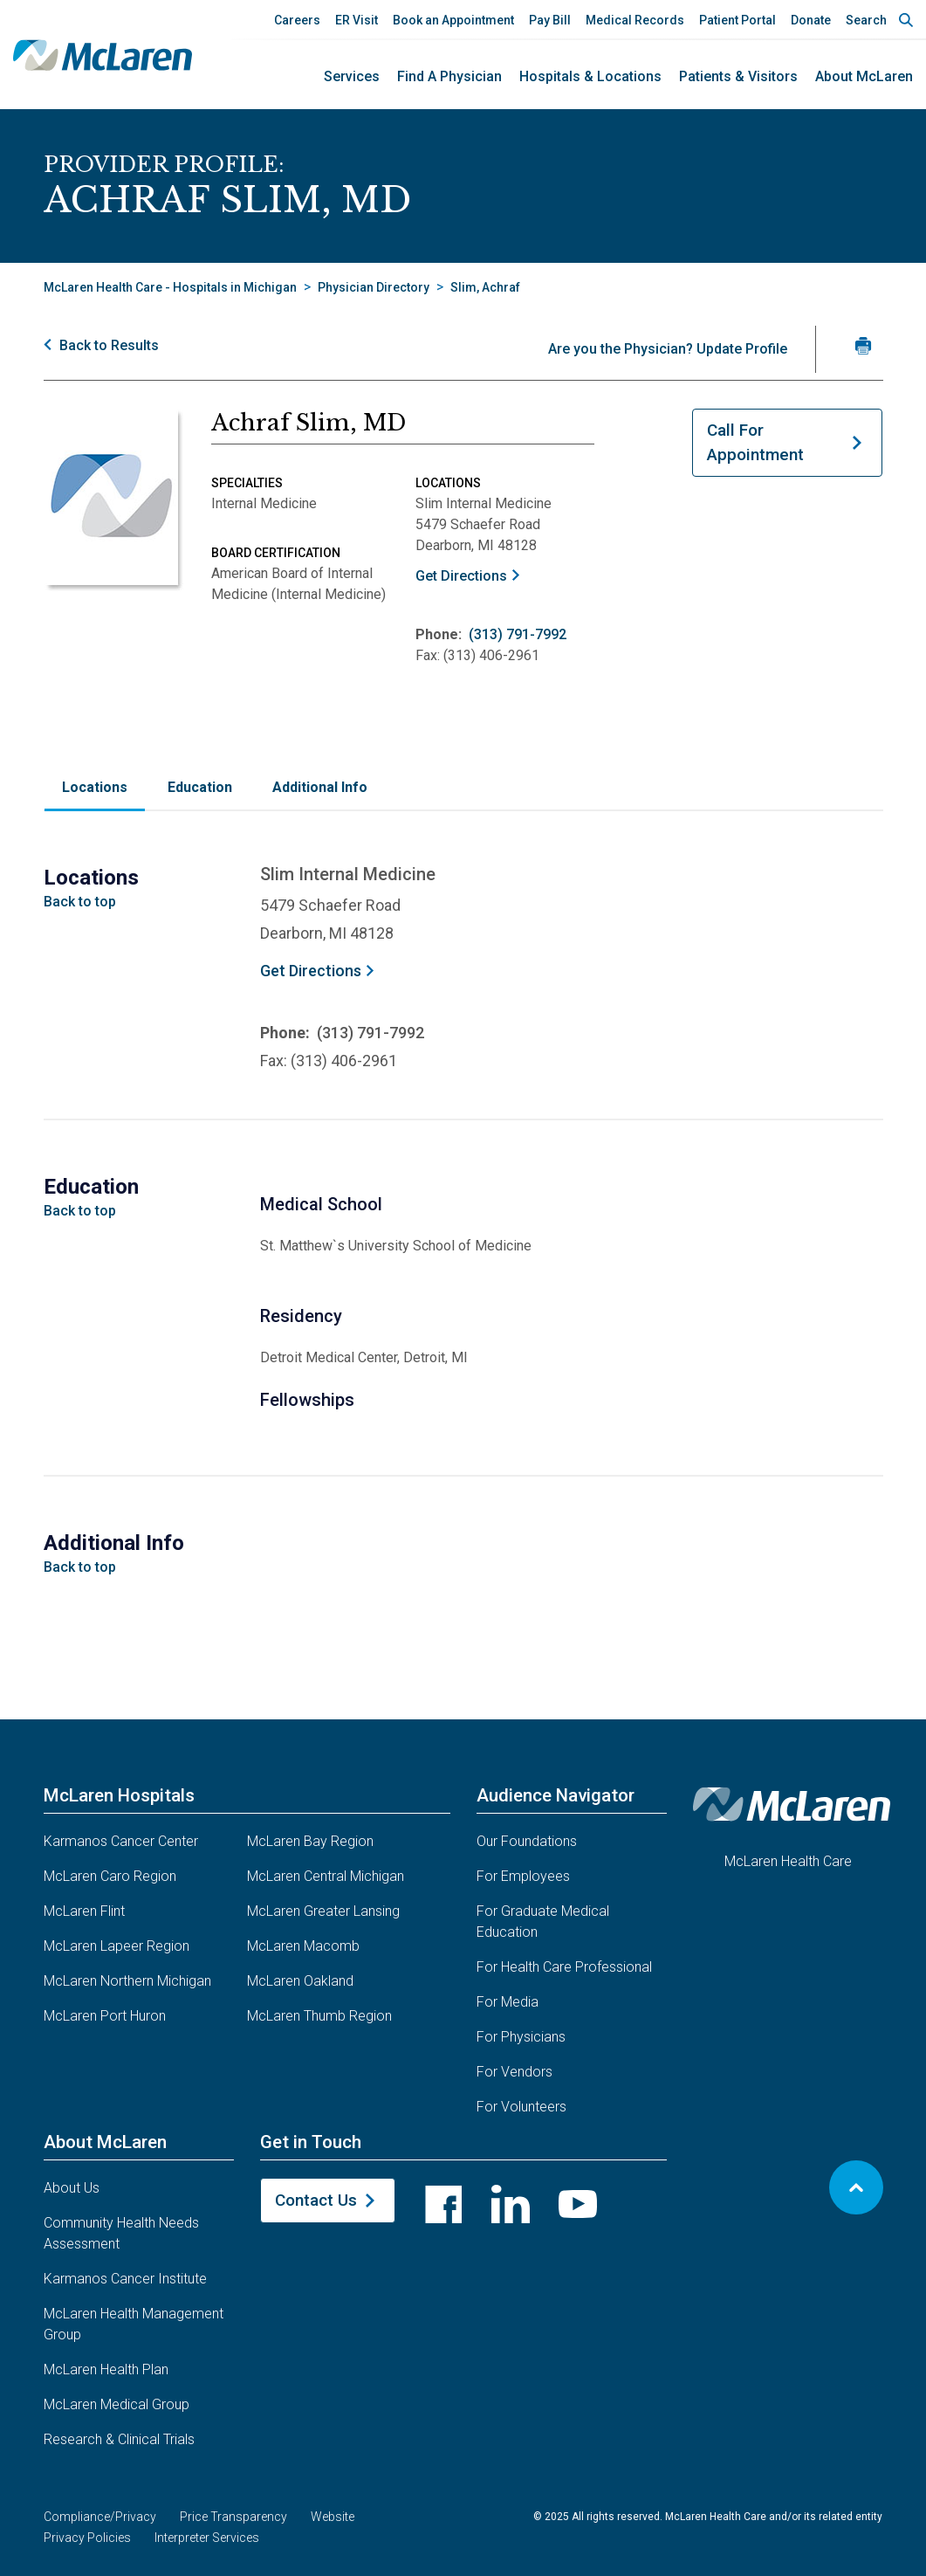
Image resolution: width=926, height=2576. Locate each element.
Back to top (80, 901)
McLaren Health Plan (106, 2369)
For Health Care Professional (564, 1967)
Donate (811, 20)
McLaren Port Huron (105, 2016)
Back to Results (109, 345)
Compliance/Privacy (100, 2517)
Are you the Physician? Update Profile (667, 349)
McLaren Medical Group (116, 2404)
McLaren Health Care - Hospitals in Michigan (170, 287)
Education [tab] (200, 787)
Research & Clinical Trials (119, 2439)
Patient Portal (737, 20)
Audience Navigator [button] (555, 1795)
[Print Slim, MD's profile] (863, 345)
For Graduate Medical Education (543, 1921)
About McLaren (864, 76)
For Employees (523, 1876)
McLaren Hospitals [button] (119, 1795)
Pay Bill (550, 20)
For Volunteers (521, 2106)
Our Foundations (527, 1841)
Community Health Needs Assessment (121, 2233)
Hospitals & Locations (590, 76)
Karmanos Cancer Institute (125, 2278)
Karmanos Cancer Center (121, 1841)
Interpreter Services (206, 2538)
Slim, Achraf (485, 287)
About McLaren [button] (105, 2142)
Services (352, 76)
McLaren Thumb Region (319, 2016)
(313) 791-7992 (517, 634)
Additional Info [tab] (319, 787)
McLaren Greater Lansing (323, 1911)
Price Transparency (233, 2517)
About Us (71, 2188)
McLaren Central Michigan (325, 1876)
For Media (507, 2002)
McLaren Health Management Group (133, 2324)
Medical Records (635, 20)
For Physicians (521, 2036)
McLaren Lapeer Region (116, 1946)
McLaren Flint (84, 1911)
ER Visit (356, 20)
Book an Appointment (453, 20)
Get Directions (461, 576)
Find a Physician (449, 76)
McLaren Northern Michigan (127, 1981)
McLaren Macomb (303, 1946)
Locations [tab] (94, 787)
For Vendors (514, 2071)
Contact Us (316, 2200)
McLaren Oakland (300, 1981)
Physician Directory (373, 287)
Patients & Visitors (738, 76)
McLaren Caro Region (110, 1876)
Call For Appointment (755, 442)
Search (866, 20)
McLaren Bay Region (310, 1841)
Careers (297, 20)
